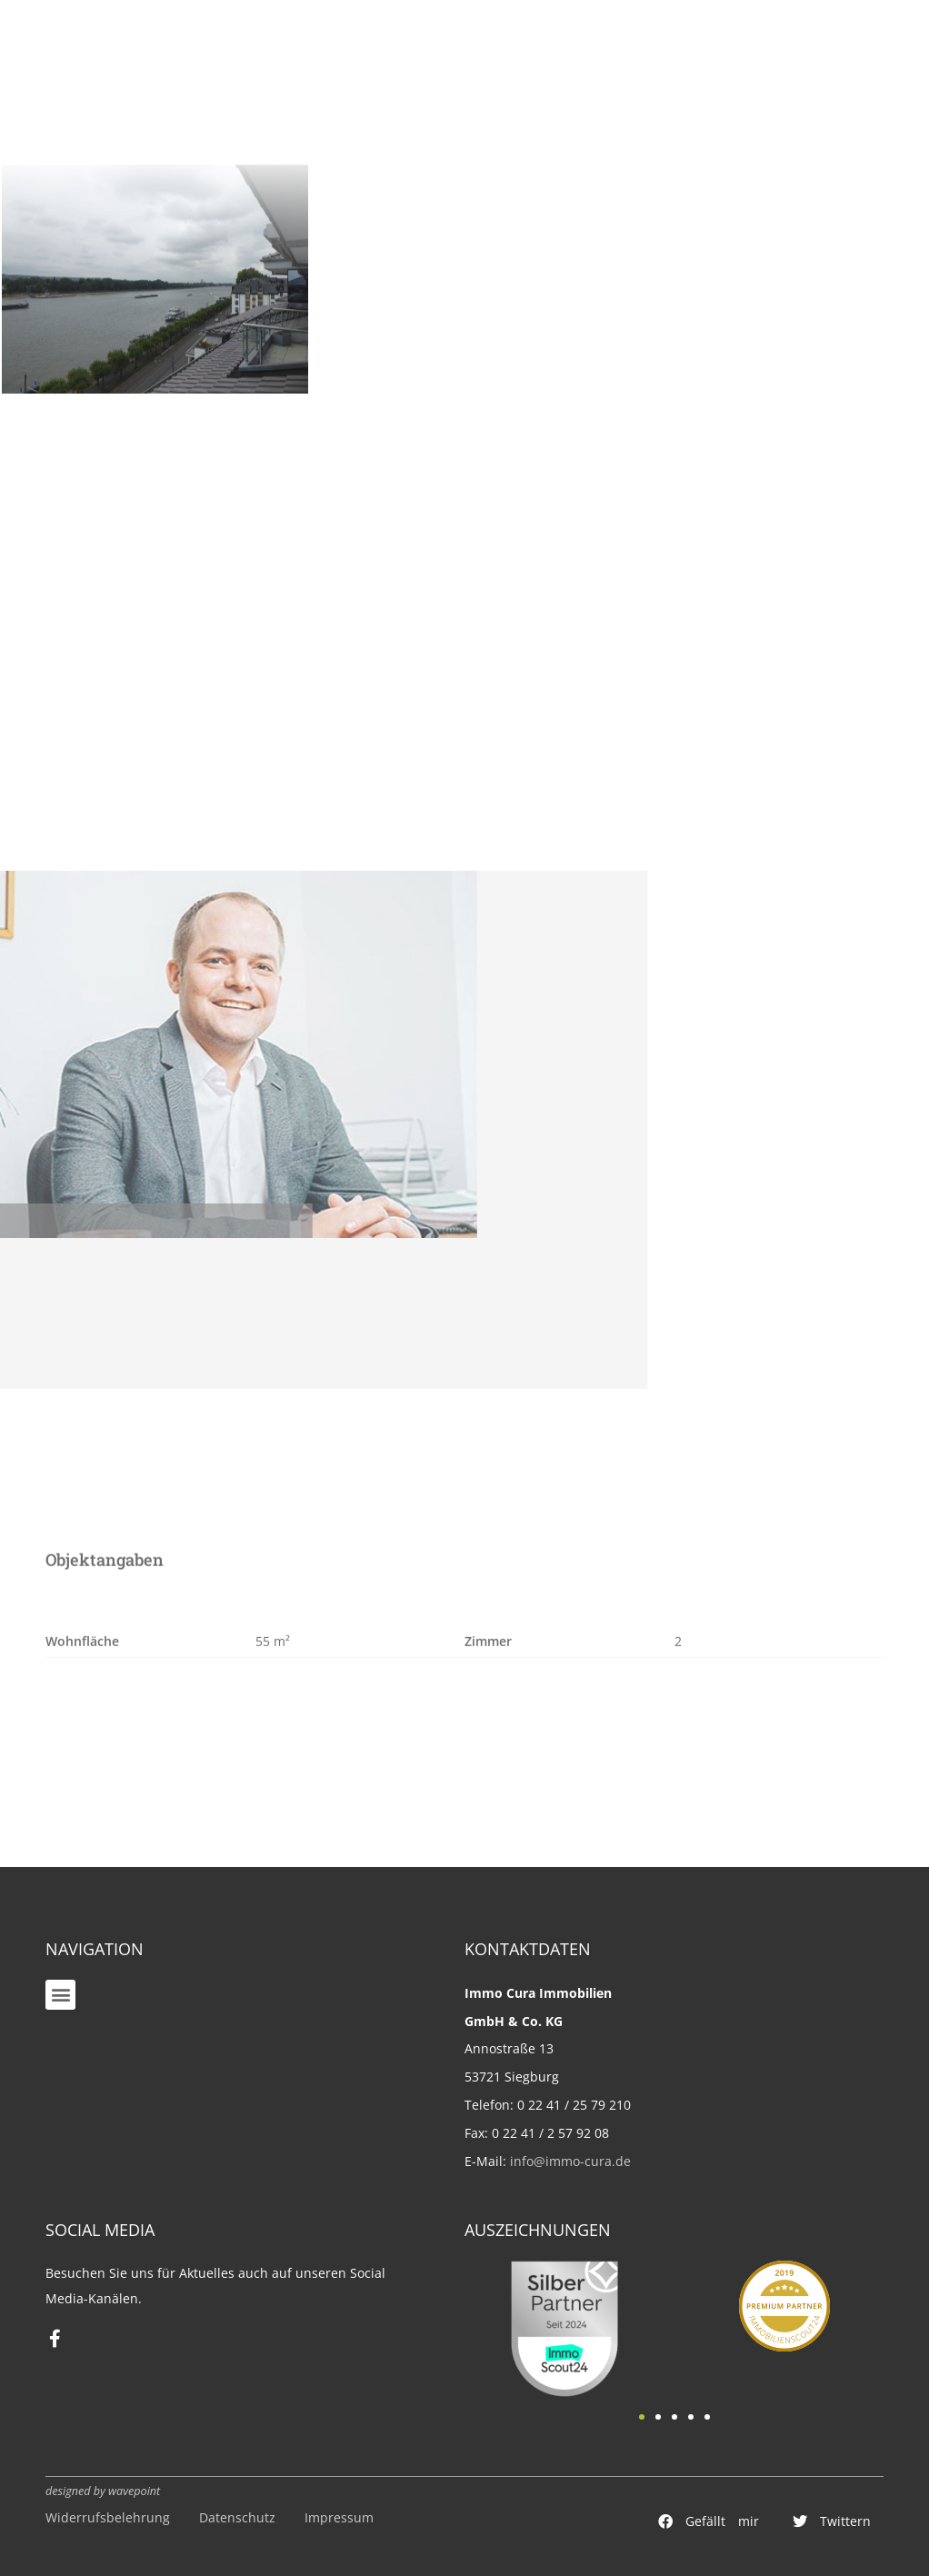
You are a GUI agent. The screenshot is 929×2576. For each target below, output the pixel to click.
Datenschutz (237, 2517)
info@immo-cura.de (570, 2161)
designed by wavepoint (102, 2491)
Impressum (339, 2517)
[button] (60, 1995)
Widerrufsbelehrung (107, 2517)
